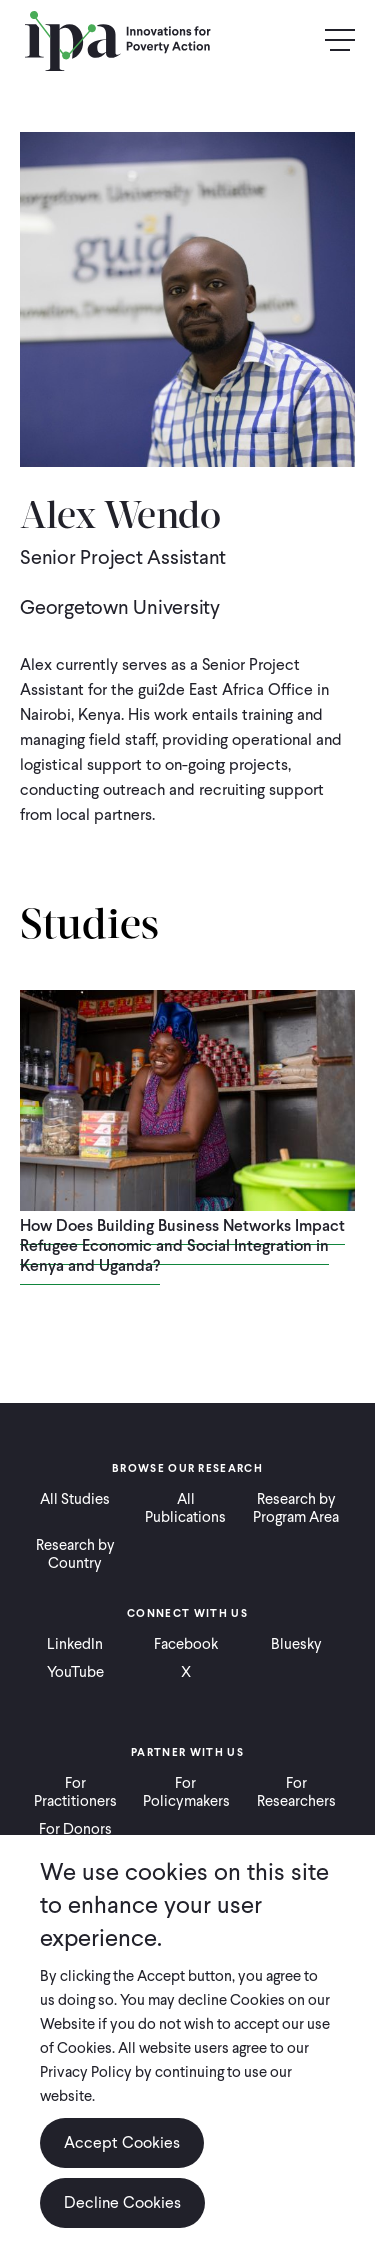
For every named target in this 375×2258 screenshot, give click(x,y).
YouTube (75, 1672)
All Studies (75, 1499)
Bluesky (296, 1644)
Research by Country (75, 1554)
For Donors (75, 1829)
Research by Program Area (296, 1508)
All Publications (185, 1508)
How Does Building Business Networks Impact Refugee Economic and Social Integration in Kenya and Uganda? (182, 1245)
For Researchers (296, 1792)
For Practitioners (75, 1792)
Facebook (186, 1644)
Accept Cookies (122, 2142)
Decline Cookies (122, 2202)
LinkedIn (75, 1644)
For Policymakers (186, 1792)
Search (297, 41)
